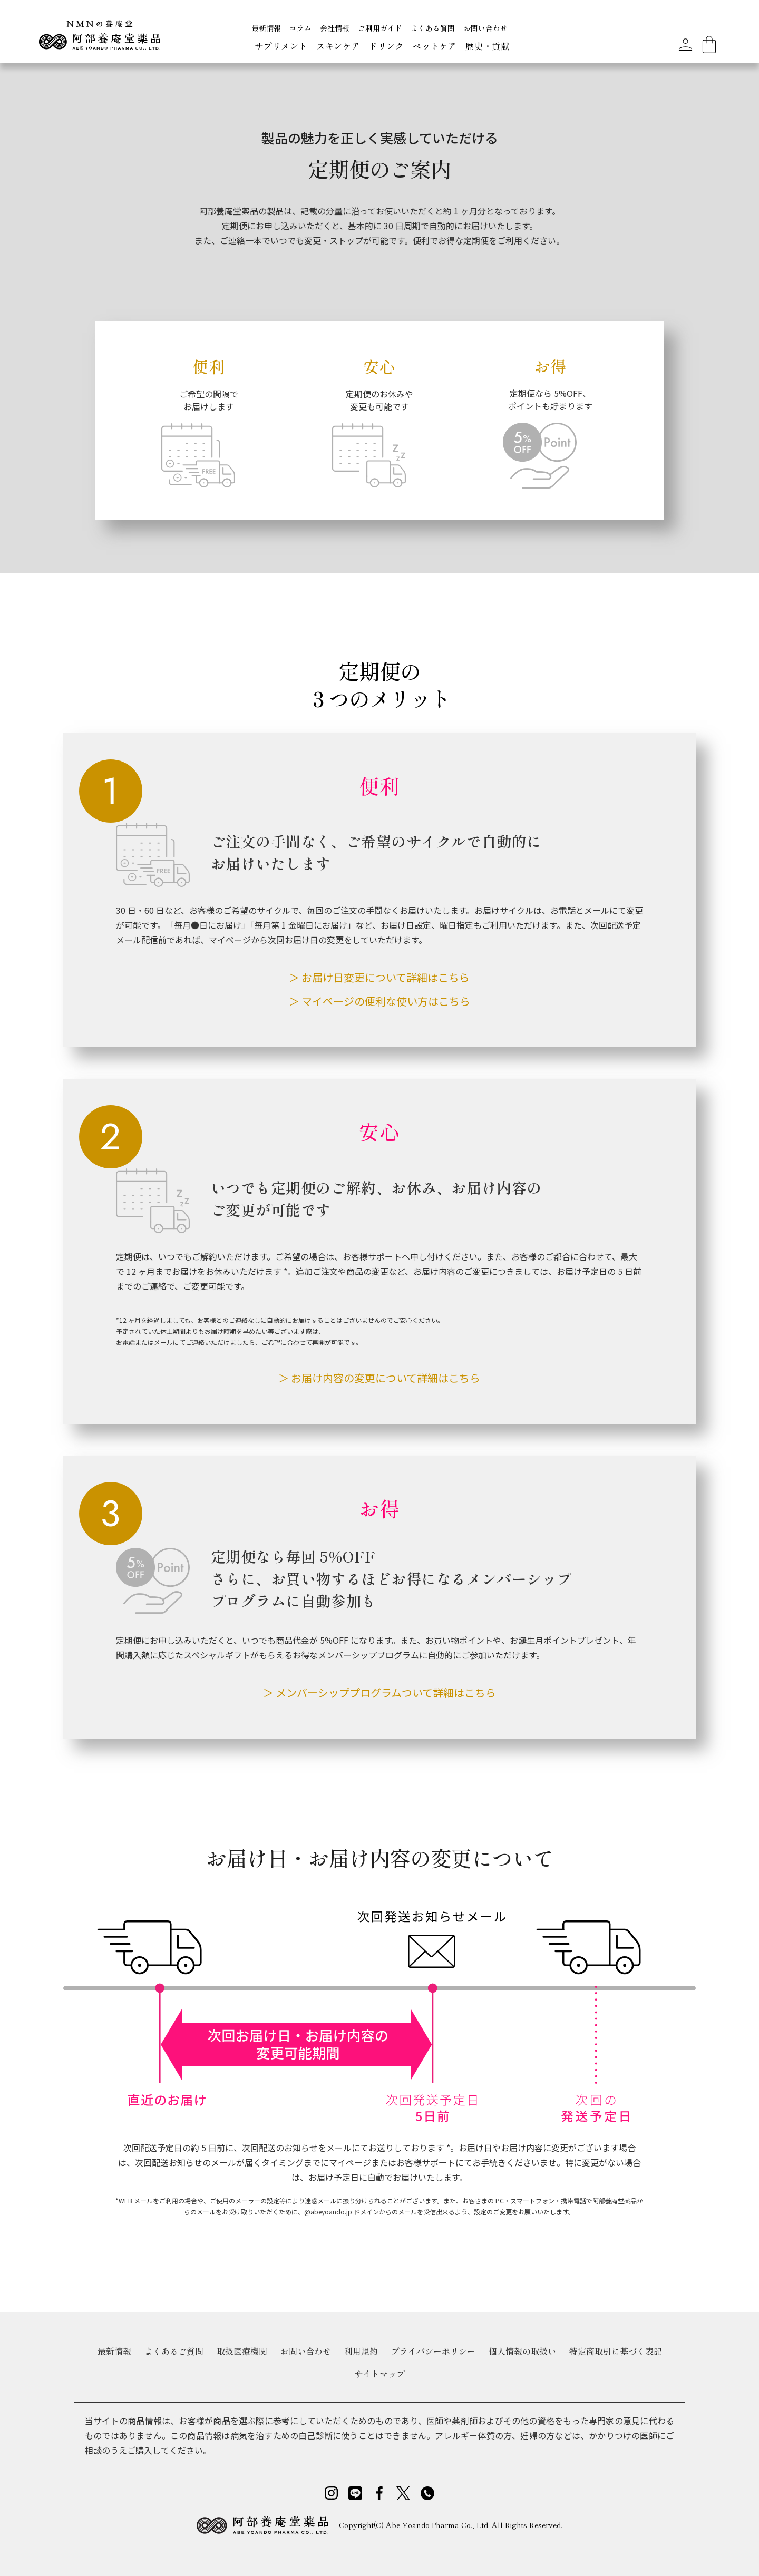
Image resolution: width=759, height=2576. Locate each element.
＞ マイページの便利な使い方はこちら (379, 1001)
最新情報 (266, 28)
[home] (99, 39)
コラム (300, 28)
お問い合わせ (485, 28)
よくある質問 (433, 28)
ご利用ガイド (380, 28)
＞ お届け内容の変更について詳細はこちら (379, 1377)
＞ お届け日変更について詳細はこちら (379, 977)
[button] (281, 47)
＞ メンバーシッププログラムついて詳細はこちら (379, 1692)
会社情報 (334, 28)
